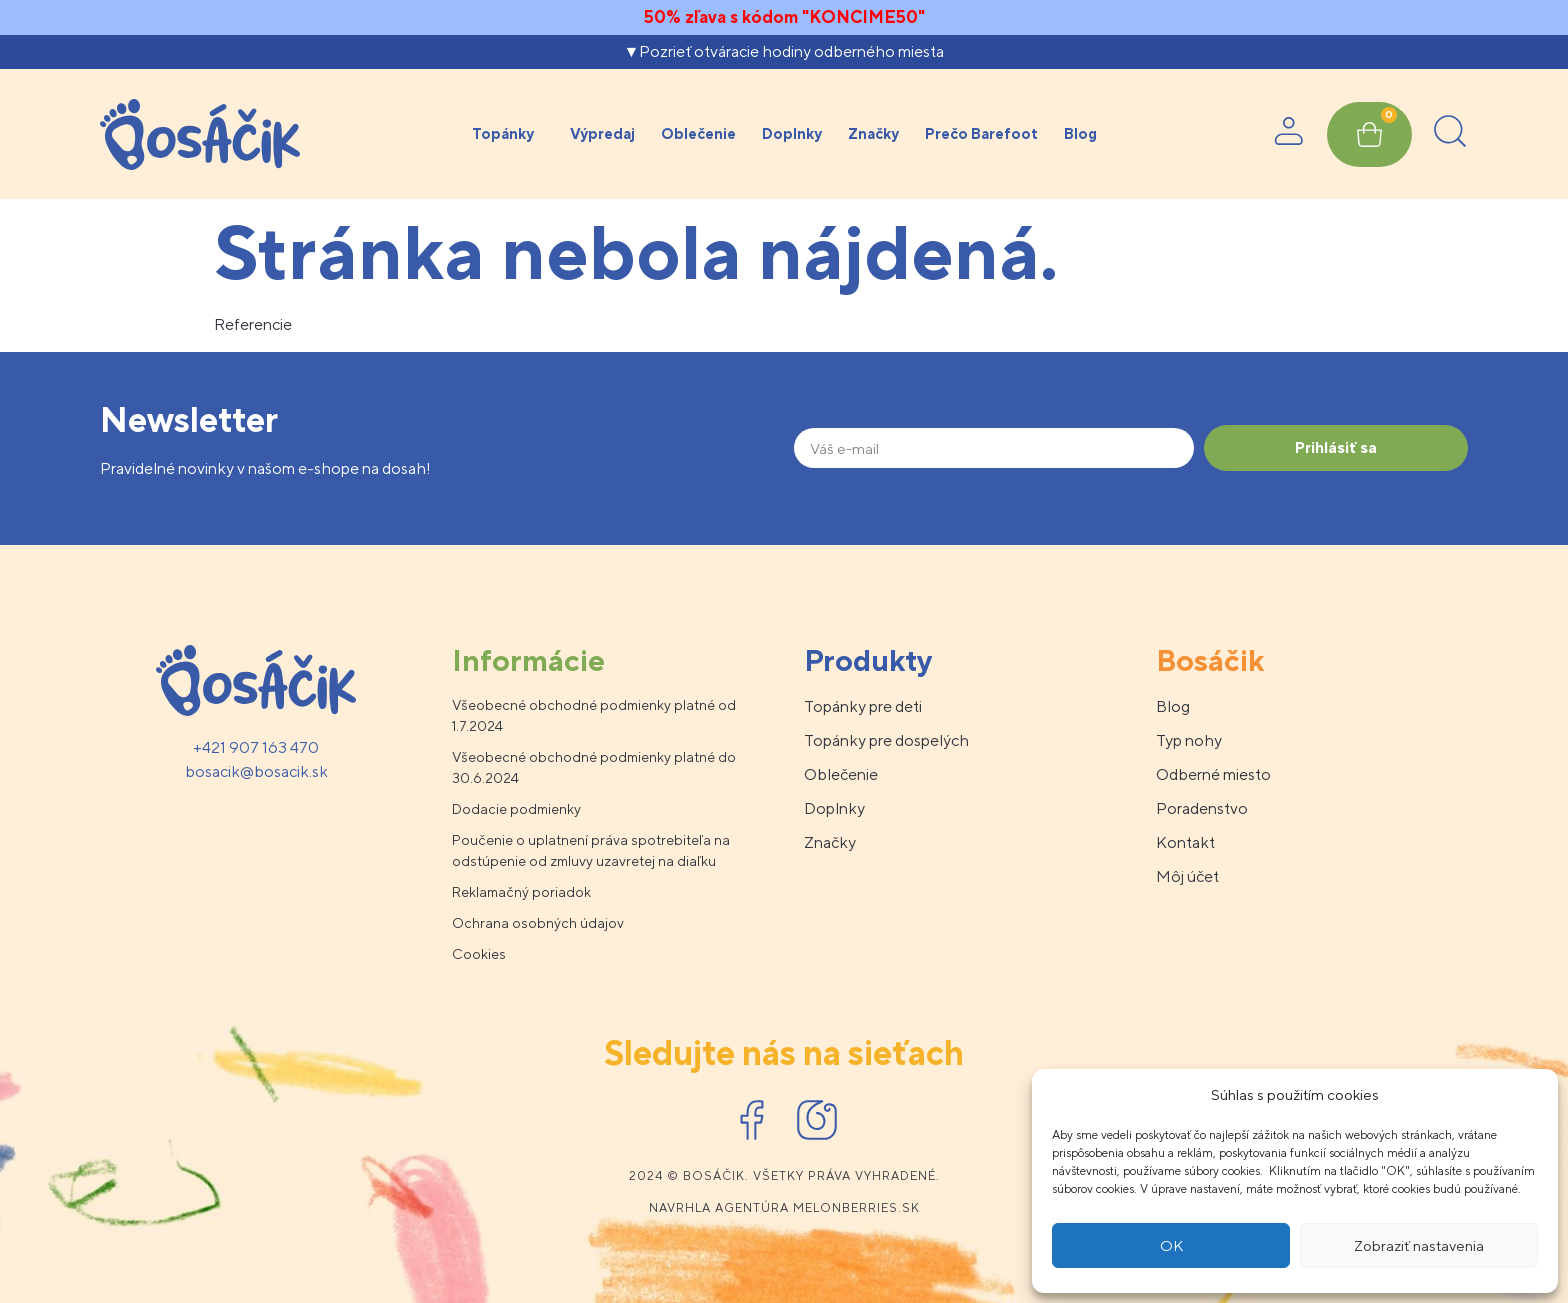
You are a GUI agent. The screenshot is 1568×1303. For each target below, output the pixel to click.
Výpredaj (602, 133)
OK (1171, 1245)
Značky (873, 133)
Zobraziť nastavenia (1419, 1245)
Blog (1080, 133)
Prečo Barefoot (981, 133)
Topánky (508, 134)
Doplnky (792, 133)
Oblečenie (698, 133)
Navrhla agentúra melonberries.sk (784, 1208)
